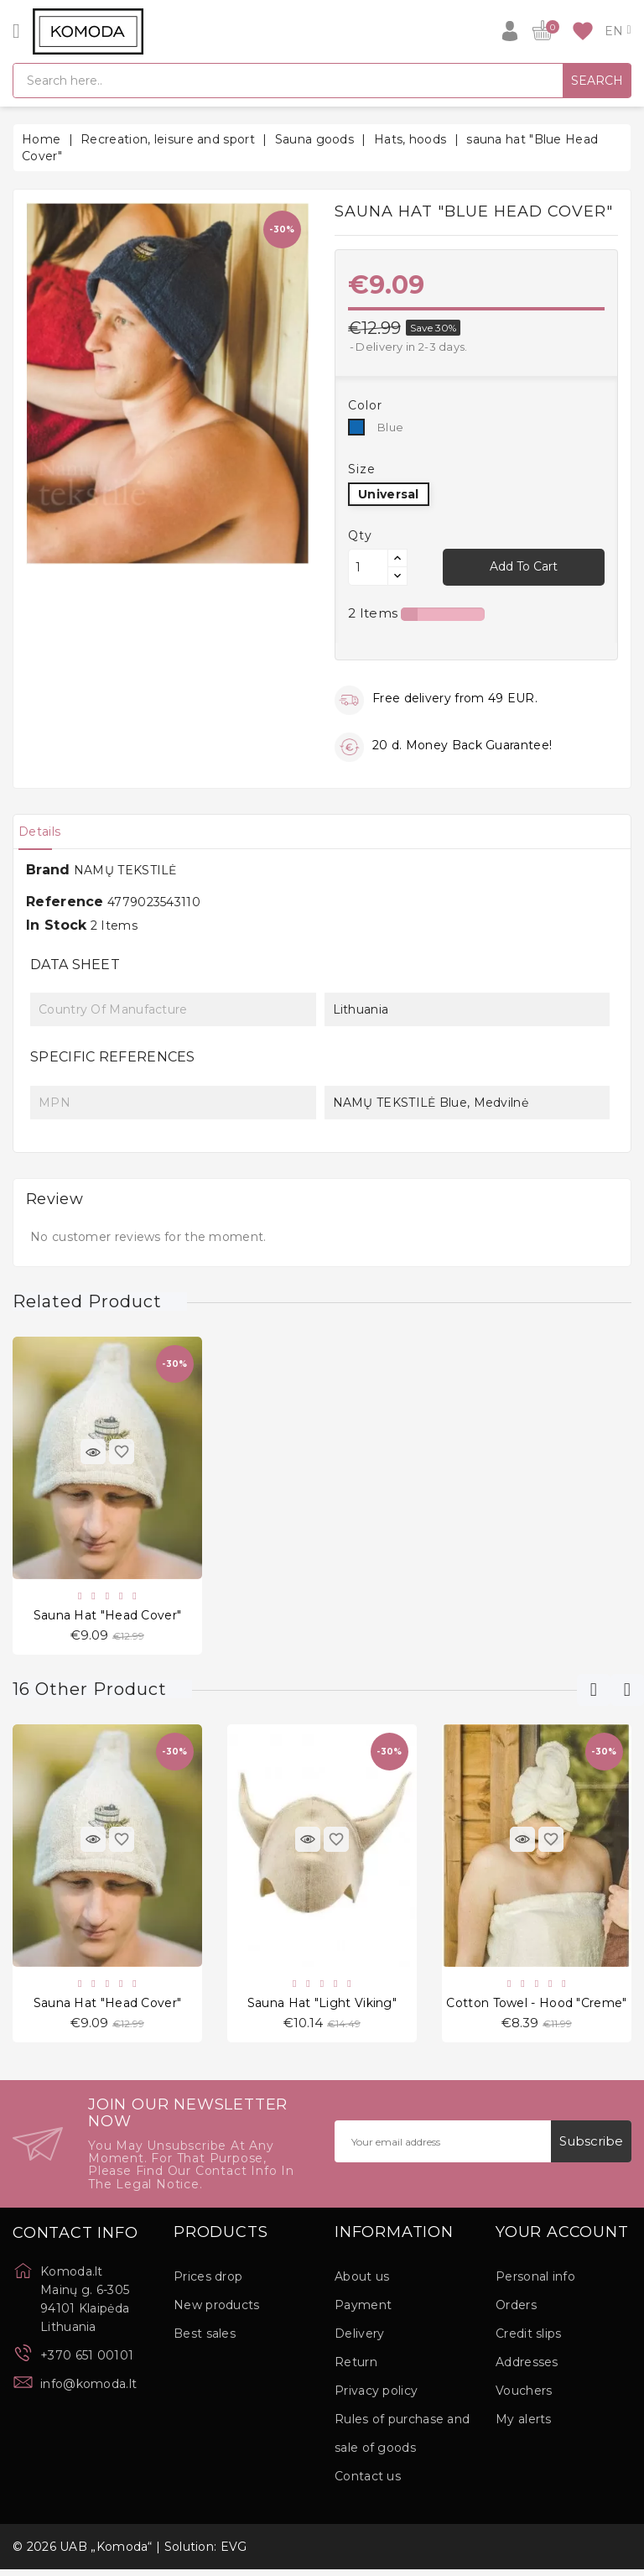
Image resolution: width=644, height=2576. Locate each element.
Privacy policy (376, 2397)
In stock (56, 925)
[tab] (46, 831)
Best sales (205, 2340)
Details (47, 831)
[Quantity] (368, 567)
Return (356, 2368)
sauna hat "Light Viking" (322, 2007)
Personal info (535, 2283)
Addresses (527, 2368)
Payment (363, 2311)
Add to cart (524, 566)
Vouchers (524, 2397)
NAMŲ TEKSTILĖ (125, 870)
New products (217, 2311)
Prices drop (208, 2283)
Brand (48, 870)
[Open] (16, 31)
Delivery (359, 2340)
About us (362, 2283)
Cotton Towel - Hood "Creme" (536, 2007)
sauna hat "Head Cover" (108, 1616)
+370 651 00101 (86, 2362)
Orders (516, 2311)
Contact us (368, 2482)
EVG (234, 2553)
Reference (65, 902)
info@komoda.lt (88, 2390)
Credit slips (529, 2340)
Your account (562, 2239)
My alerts (524, 2425)
